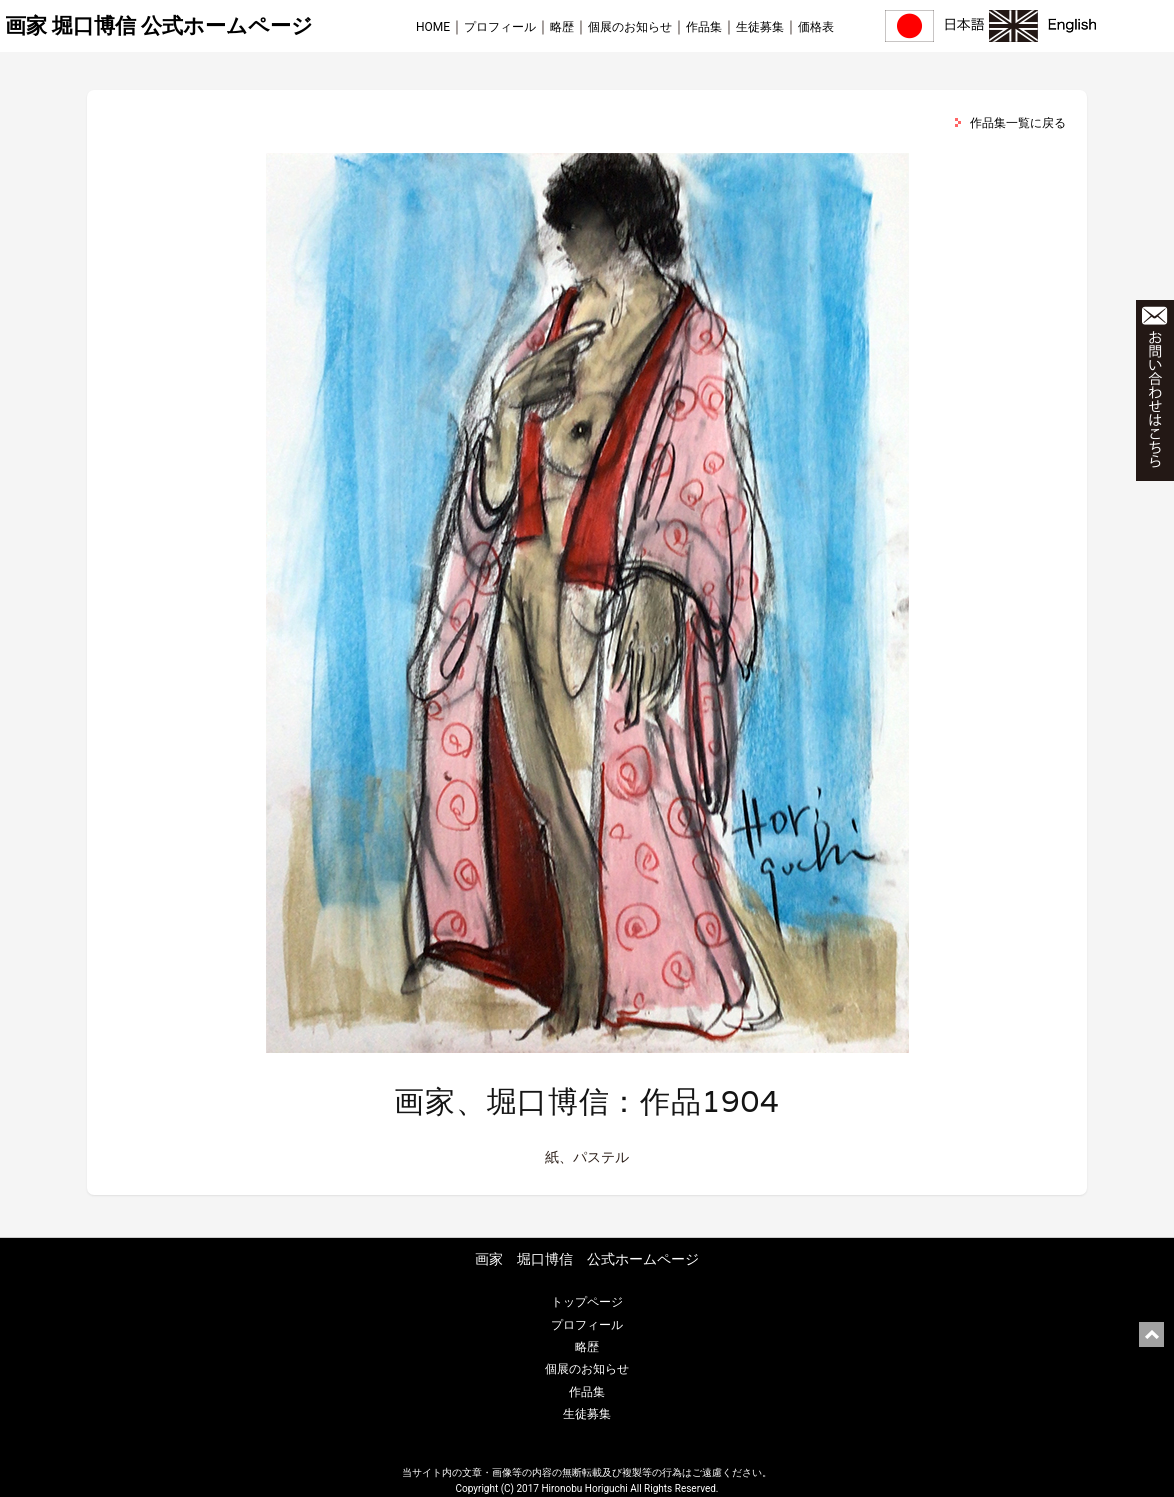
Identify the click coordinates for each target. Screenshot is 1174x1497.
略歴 (562, 27)
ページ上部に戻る (1151, 1334)
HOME (433, 27)
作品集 (704, 27)
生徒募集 (760, 27)
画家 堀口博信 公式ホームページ (159, 26)
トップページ (587, 1302)
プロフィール (500, 27)
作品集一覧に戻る (1018, 123)
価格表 (816, 27)
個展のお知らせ (630, 27)
